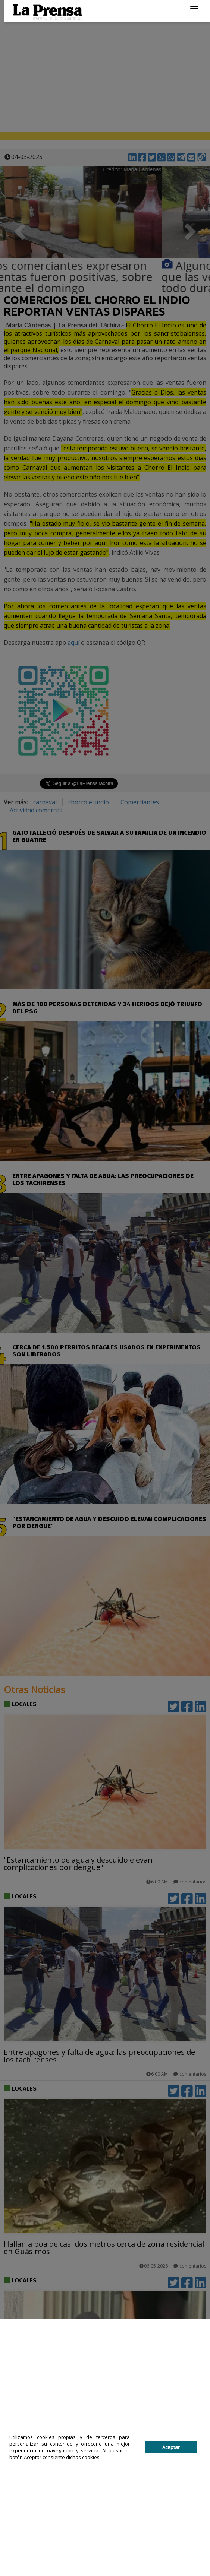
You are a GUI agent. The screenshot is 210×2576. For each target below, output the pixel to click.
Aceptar (171, 2447)
